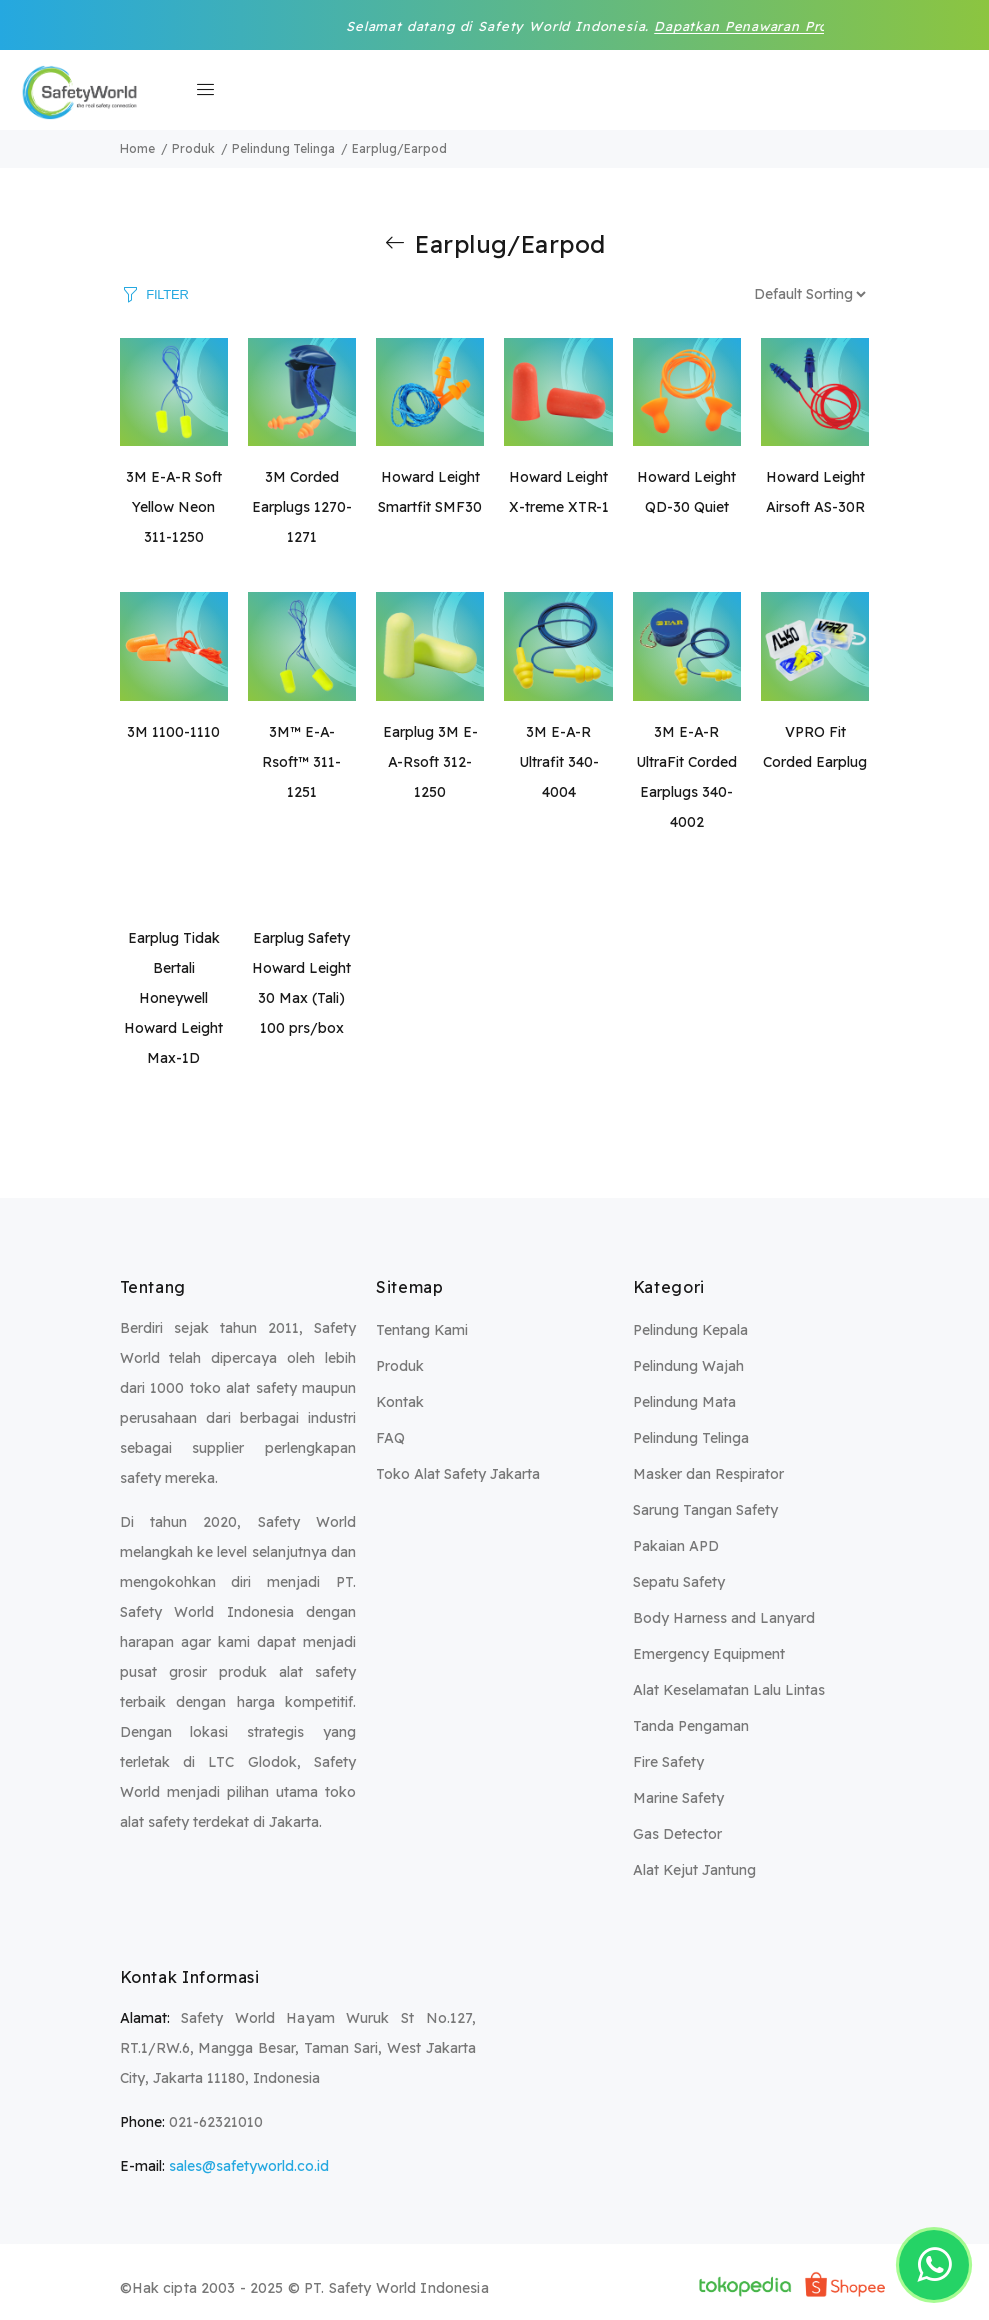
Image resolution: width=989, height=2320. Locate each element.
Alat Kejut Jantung (694, 1870)
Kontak (400, 1402)
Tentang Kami (422, 1330)
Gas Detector (677, 1834)
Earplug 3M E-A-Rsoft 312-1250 (430, 762)
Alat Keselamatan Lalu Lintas (729, 1690)
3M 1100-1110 (173, 732)
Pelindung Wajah (688, 1366)
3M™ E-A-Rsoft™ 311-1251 (301, 762)
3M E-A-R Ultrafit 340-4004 (559, 762)
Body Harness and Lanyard (724, 1618)
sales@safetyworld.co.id (249, 2166)
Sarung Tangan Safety (705, 1510)
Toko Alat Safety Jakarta (458, 1474)
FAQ (390, 1438)
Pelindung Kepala (690, 1330)
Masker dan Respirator (708, 1474)
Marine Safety (678, 1798)
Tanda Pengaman (691, 1726)
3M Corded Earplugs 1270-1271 (302, 507)
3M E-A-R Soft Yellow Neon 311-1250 (174, 507)
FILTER (167, 293)
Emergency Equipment (709, 1654)
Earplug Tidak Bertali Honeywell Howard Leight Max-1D (173, 998)
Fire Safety (668, 1762)
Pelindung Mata (684, 1402)
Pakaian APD (676, 1546)
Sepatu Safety (679, 1582)
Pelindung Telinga (691, 1438)
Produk (400, 1366)
